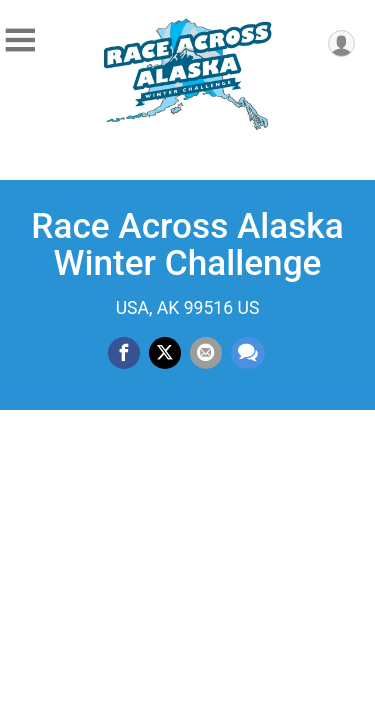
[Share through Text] (248, 353)
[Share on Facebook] (124, 353)
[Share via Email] (206, 353)
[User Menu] (341, 43)
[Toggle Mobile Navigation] (20, 40)
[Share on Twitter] (165, 353)
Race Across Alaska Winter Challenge (187, 244)
